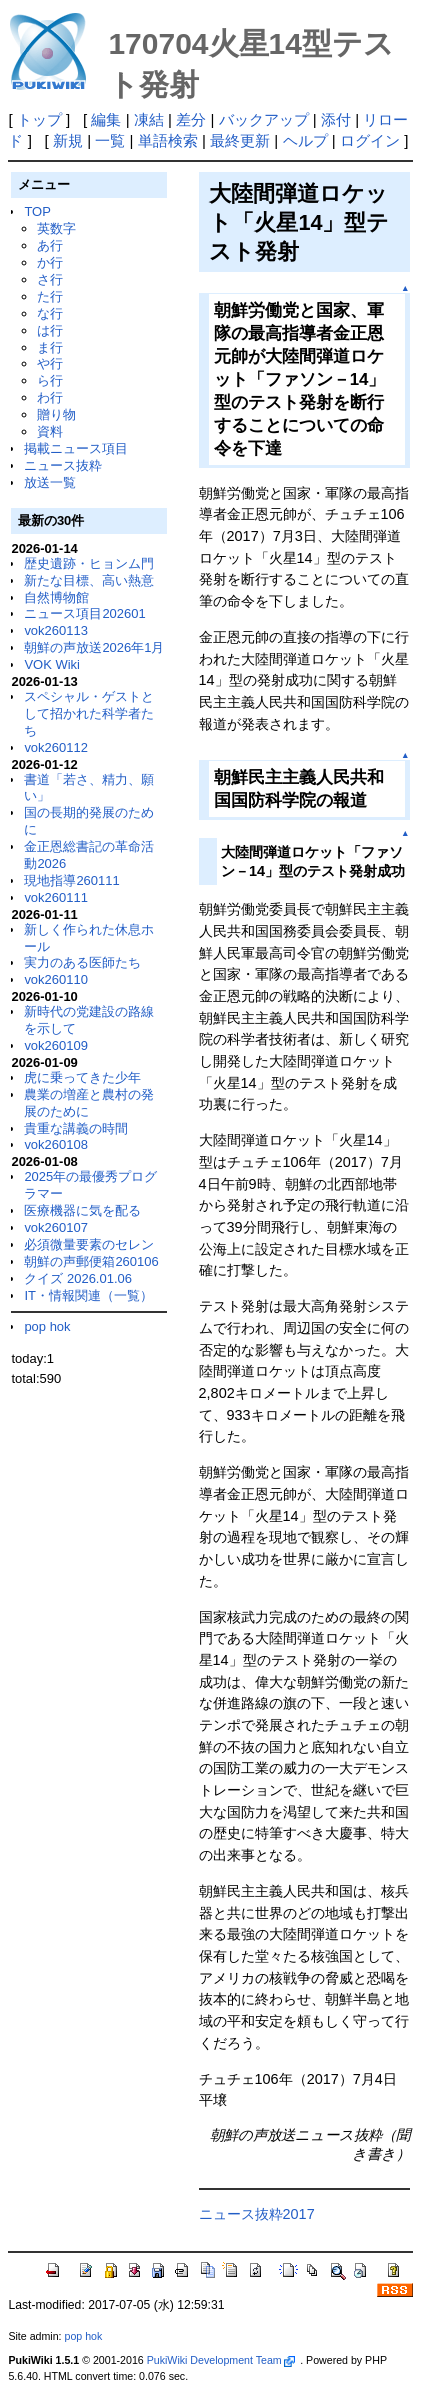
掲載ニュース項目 (76, 448)
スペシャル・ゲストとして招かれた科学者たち (89, 713)
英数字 (56, 228)
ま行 (50, 347)
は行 (50, 330)
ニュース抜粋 (63, 465)
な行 (50, 313)
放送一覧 (50, 482)
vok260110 (56, 979)
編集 (106, 119)
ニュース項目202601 (84, 613)
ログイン (370, 140)
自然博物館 (56, 597)
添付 (336, 119)
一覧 (110, 140)
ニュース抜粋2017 (257, 2214)
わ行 (50, 397)
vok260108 (56, 1144)
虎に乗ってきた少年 (82, 1077)
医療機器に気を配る (82, 1210)
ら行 (50, 380)
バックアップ (264, 119)
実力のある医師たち (82, 962)
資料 (50, 431)
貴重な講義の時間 (76, 1128)
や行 (50, 363)
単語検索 (168, 140)
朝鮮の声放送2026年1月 (94, 647)
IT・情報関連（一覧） (88, 1295)
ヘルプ (305, 140)
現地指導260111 (71, 880)
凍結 (149, 119)
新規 (68, 140)
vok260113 (56, 630)
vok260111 (56, 897)
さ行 (50, 279)
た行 (50, 296)
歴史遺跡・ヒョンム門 (89, 563)
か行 (50, 262)
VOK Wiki (52, 664)
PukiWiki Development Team (221, 2360)
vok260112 (56, 747)
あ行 (50, 245)
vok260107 (56, 1227)
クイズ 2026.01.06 (78, 1278)
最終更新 (240, 140)
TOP (37, 211)
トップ (39, 119)
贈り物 (56, 414)
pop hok (47, 1326)
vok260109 (56, 1045)
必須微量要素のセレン (89, 1244)
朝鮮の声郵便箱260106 (91, 1261)
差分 (191, 119)
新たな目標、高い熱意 (89, 580)
